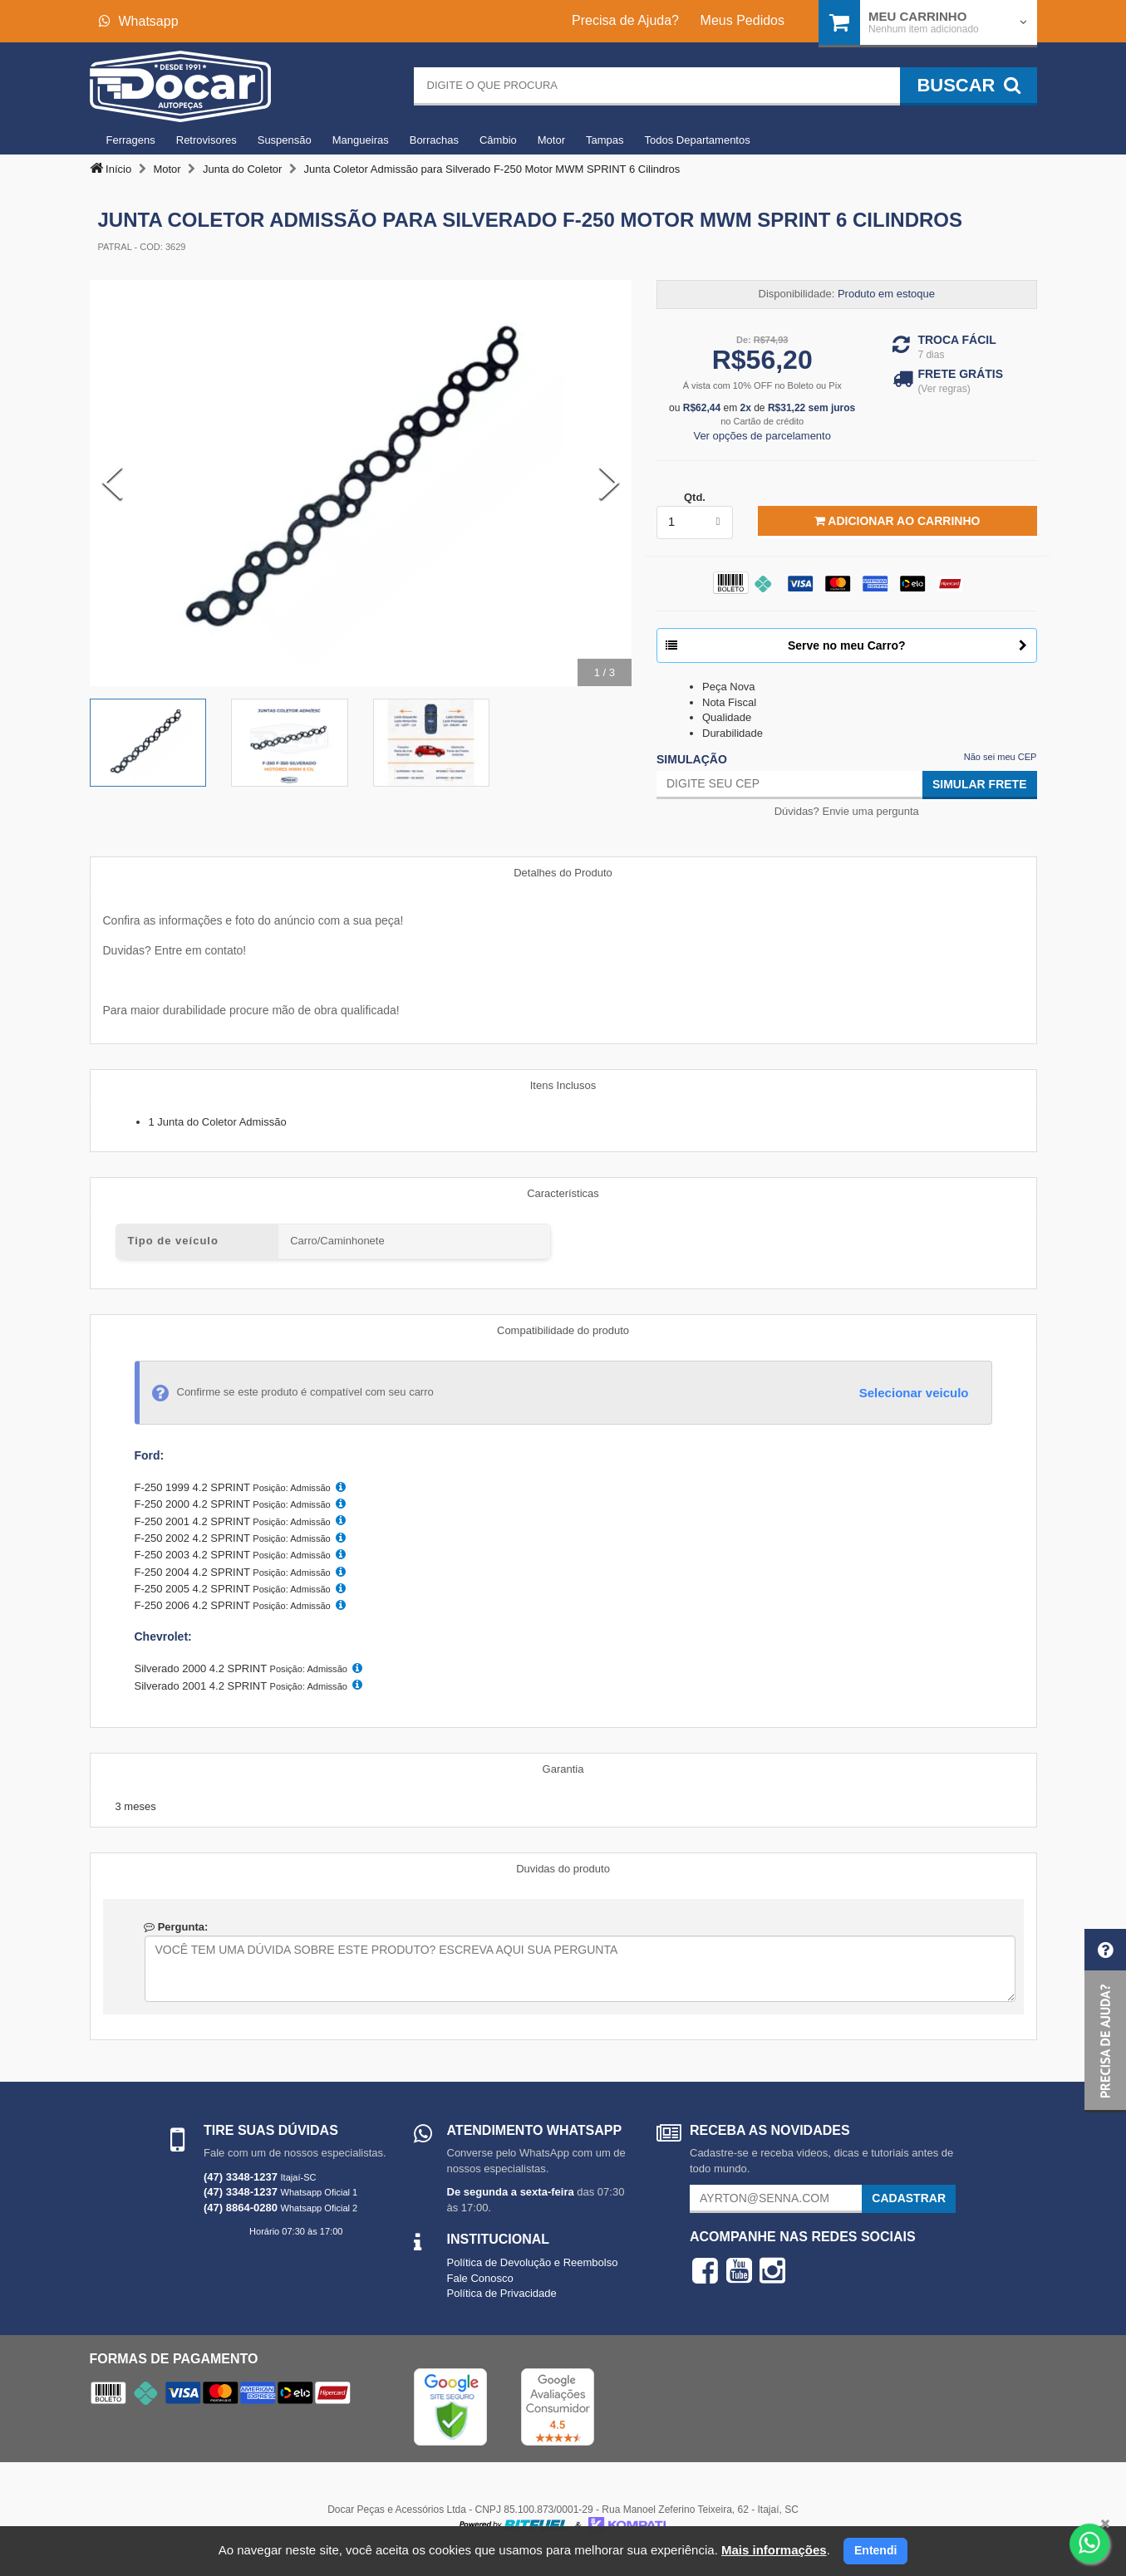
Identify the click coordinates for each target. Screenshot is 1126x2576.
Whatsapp (139, 21)
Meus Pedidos (742, 20)
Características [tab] (563, 1193)
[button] (1105, 2020)
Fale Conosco (480, 2278)
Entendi (875, 2550)
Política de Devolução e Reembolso (532, 2262)
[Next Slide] (609, 482)
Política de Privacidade (502, 2293)
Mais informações (774, 2550)
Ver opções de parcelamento (762, 435)
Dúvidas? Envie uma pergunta (846, 811)
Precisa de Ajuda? (625, 20)
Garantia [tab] (563, 1769)
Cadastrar (909, 2198)
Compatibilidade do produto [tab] (563, 1330)
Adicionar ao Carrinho (897, 520)
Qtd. (695, 497)
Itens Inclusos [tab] (563, 1085)
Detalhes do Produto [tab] (563, 872)
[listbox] (694, 522)
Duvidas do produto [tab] (563, 1868)
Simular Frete (979, 784)
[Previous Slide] (112, 482)
